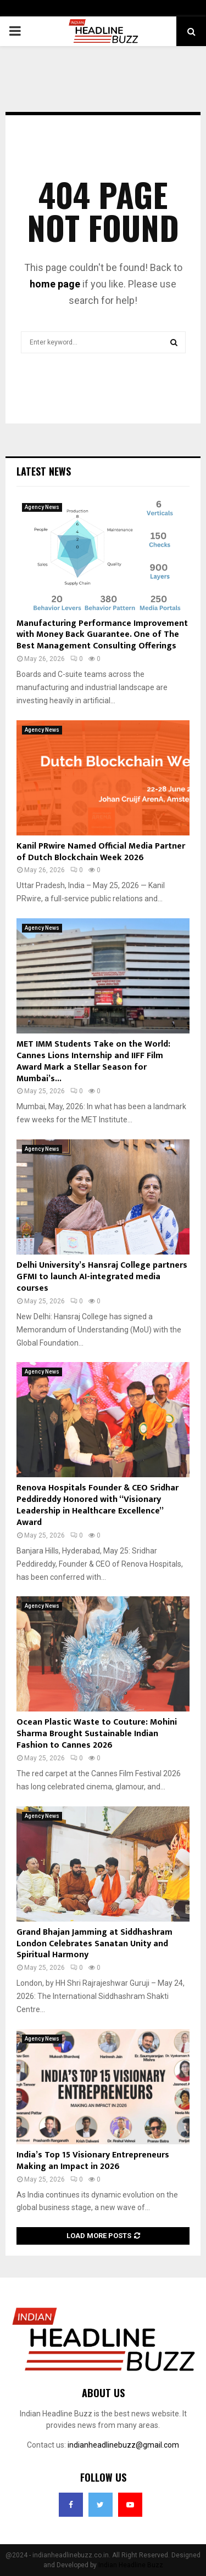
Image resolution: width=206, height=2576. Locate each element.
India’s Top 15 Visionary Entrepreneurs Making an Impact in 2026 (92, 2161)
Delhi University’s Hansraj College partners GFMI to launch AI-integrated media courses (101, 1277)
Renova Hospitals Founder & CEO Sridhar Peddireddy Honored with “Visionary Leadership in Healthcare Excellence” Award (97, 1505)
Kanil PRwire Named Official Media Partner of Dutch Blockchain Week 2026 (100, 852)
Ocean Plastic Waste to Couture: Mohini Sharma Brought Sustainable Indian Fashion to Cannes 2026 (96, 1734)
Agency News (42, 507)
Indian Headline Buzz (130, 2565)
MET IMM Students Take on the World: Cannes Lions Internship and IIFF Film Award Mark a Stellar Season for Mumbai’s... (93, 1061)
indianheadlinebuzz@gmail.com (123, 2445)
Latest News (43, 471)
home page (55, 284)
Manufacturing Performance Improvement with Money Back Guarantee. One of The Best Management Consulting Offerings (102, 635)
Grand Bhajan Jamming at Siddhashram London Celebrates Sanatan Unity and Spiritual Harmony (94, 1944)
